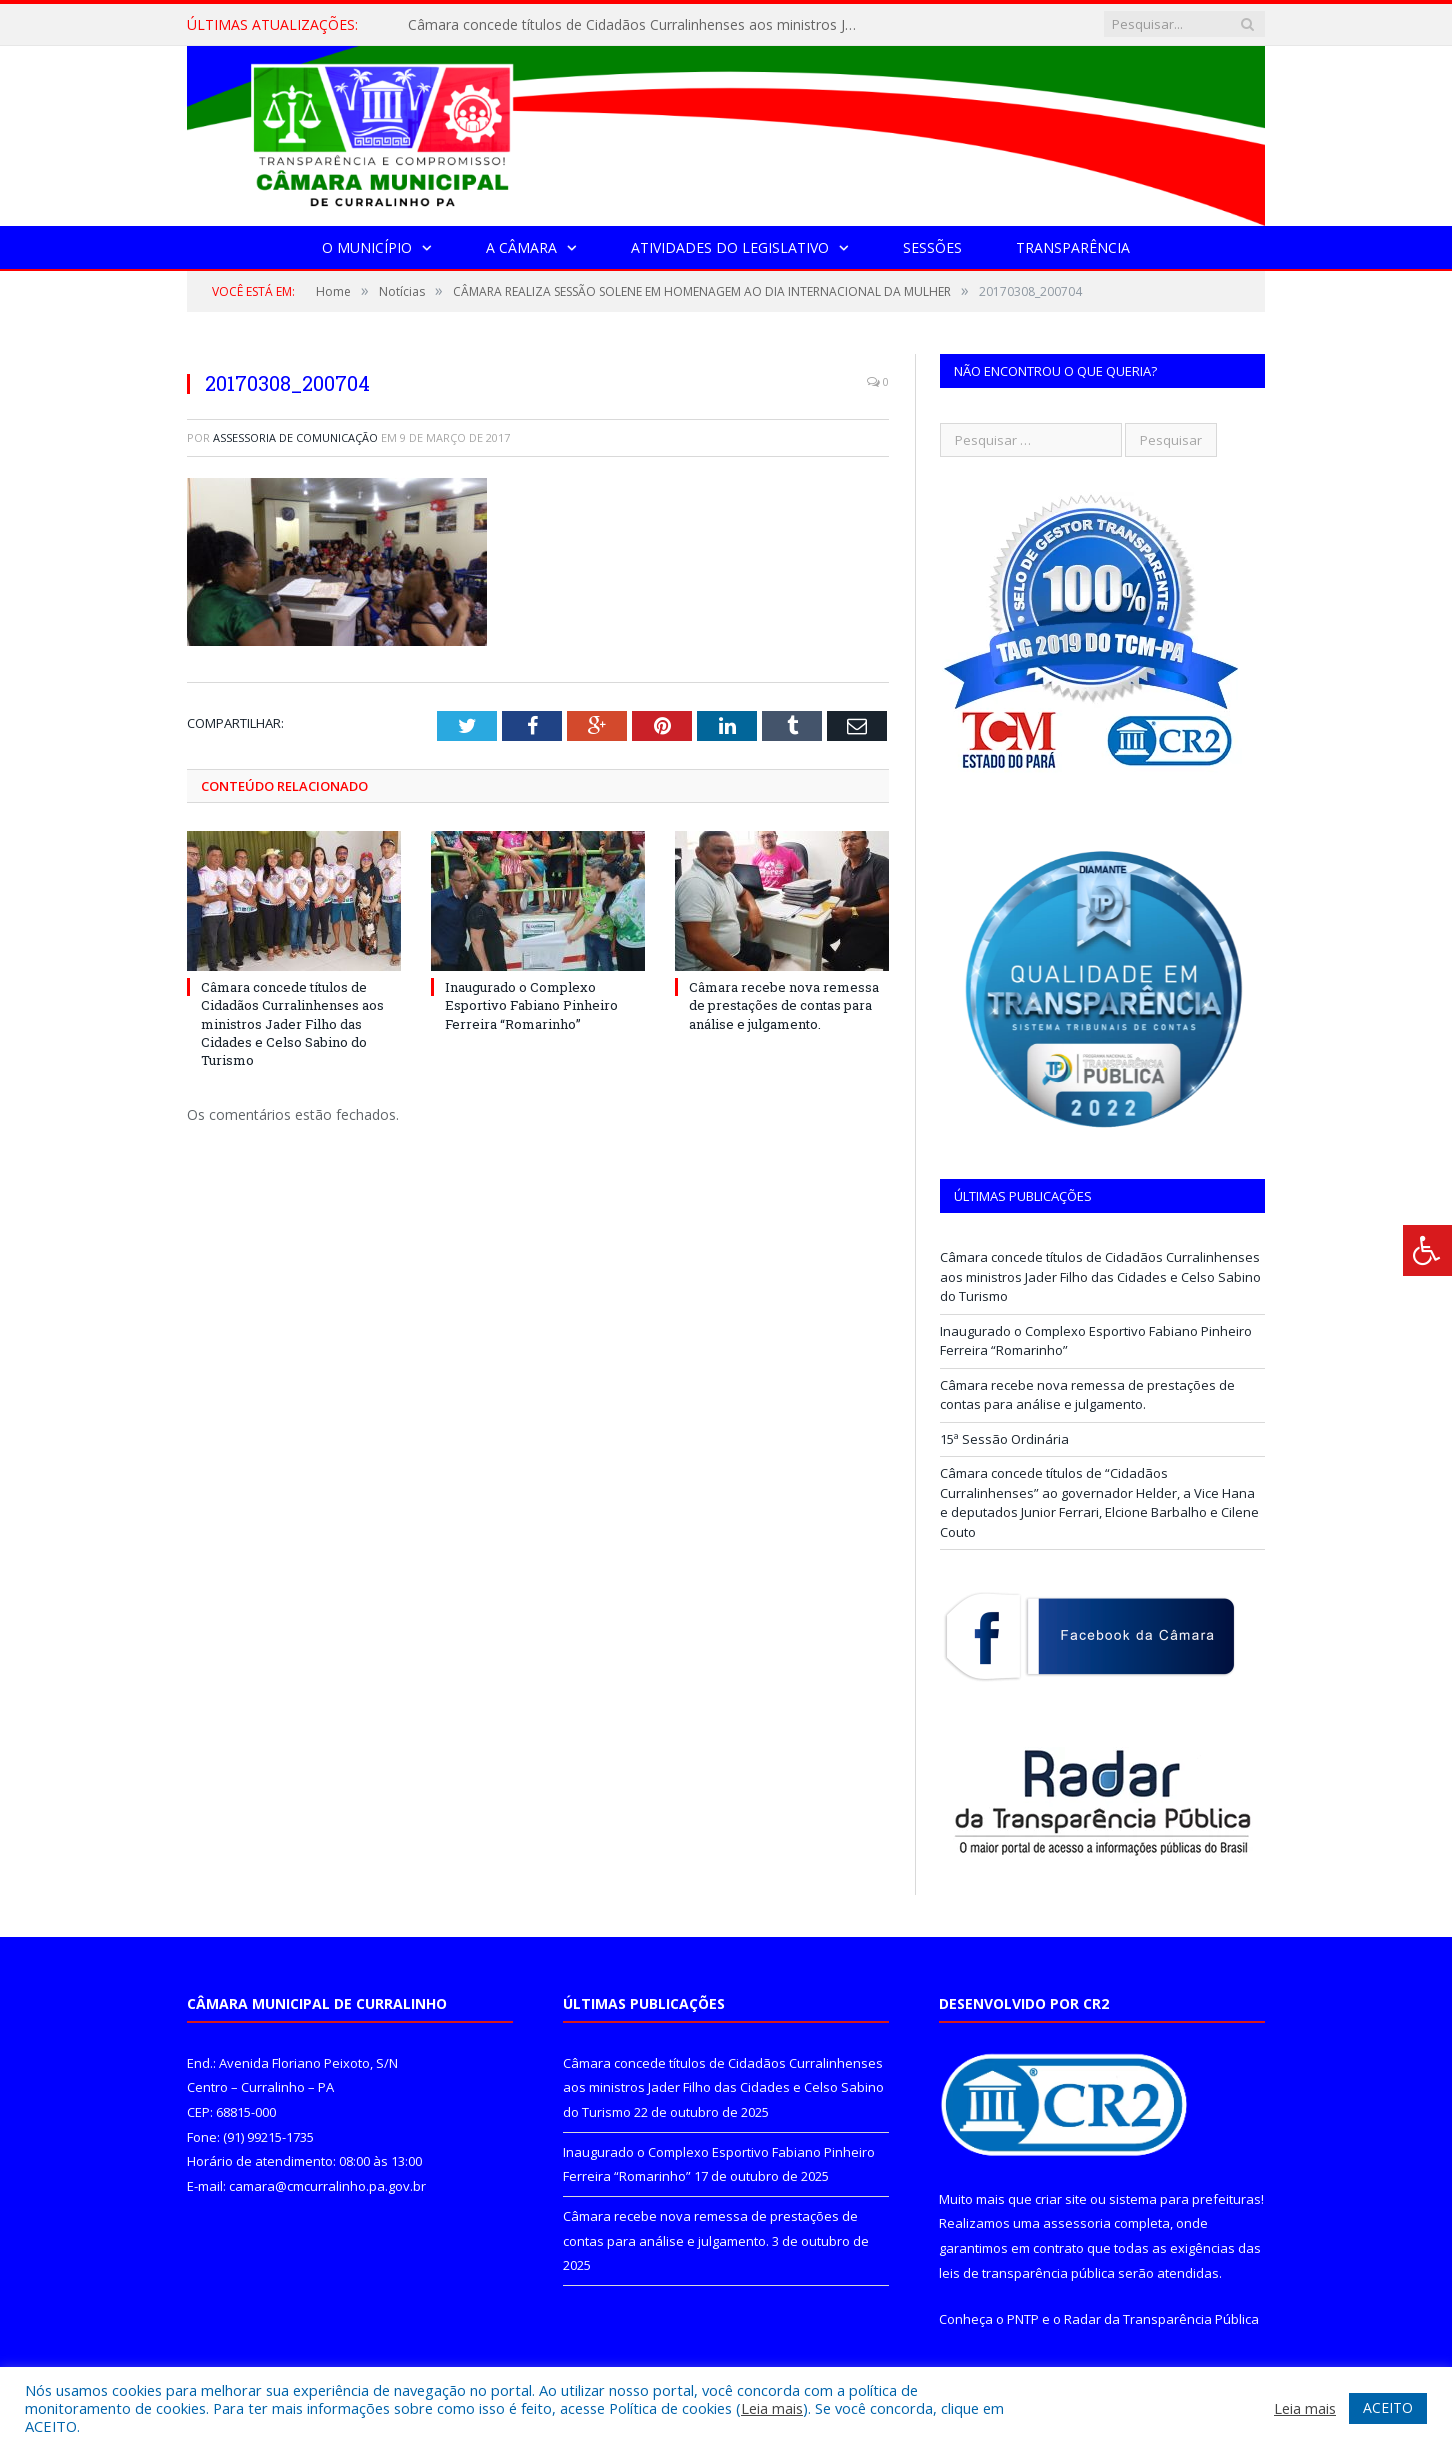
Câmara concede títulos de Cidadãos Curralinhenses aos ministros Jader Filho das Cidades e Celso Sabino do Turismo (638, 25)
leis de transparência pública (1027, 2273)
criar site (1061, 2199)
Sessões (932, 247)
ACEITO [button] (1388, 2407)
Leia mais (772, 2408)
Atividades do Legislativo (730, 247)
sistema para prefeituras (1185, 2199)
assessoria (1077, 2223)
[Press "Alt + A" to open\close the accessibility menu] (1427, 1250)
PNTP (1023, 2319)
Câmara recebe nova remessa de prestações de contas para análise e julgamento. (784, 1005)
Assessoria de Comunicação (295, 437)
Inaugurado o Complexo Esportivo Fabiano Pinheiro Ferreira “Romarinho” (531, 1005)
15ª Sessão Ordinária (1004, 1439)
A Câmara (521, 247)
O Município (367, 247)
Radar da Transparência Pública (1161, 2319)
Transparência (1073, 247)
